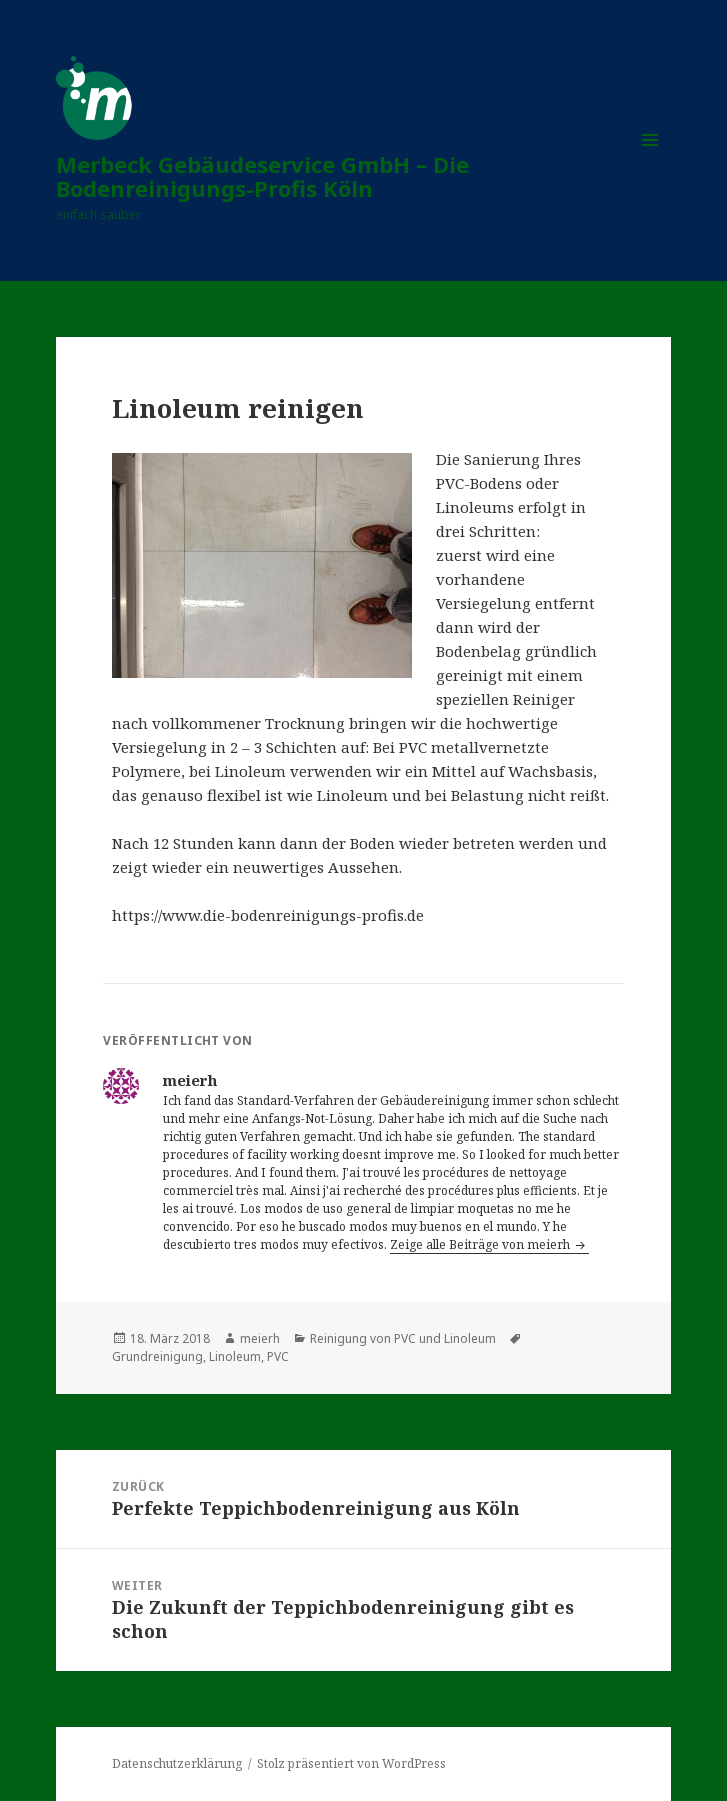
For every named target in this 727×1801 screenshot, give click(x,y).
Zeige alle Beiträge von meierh (481, 1244)
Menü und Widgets (650, 160)
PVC (278, 1356)
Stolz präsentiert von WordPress (351, 1763)
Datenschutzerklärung (177, 1763)
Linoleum (235, 1356)
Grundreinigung (157, 1356)
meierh (260, 1338)
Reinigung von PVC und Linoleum (403, 1338)
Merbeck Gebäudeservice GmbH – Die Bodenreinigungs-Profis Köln (262, 176)
